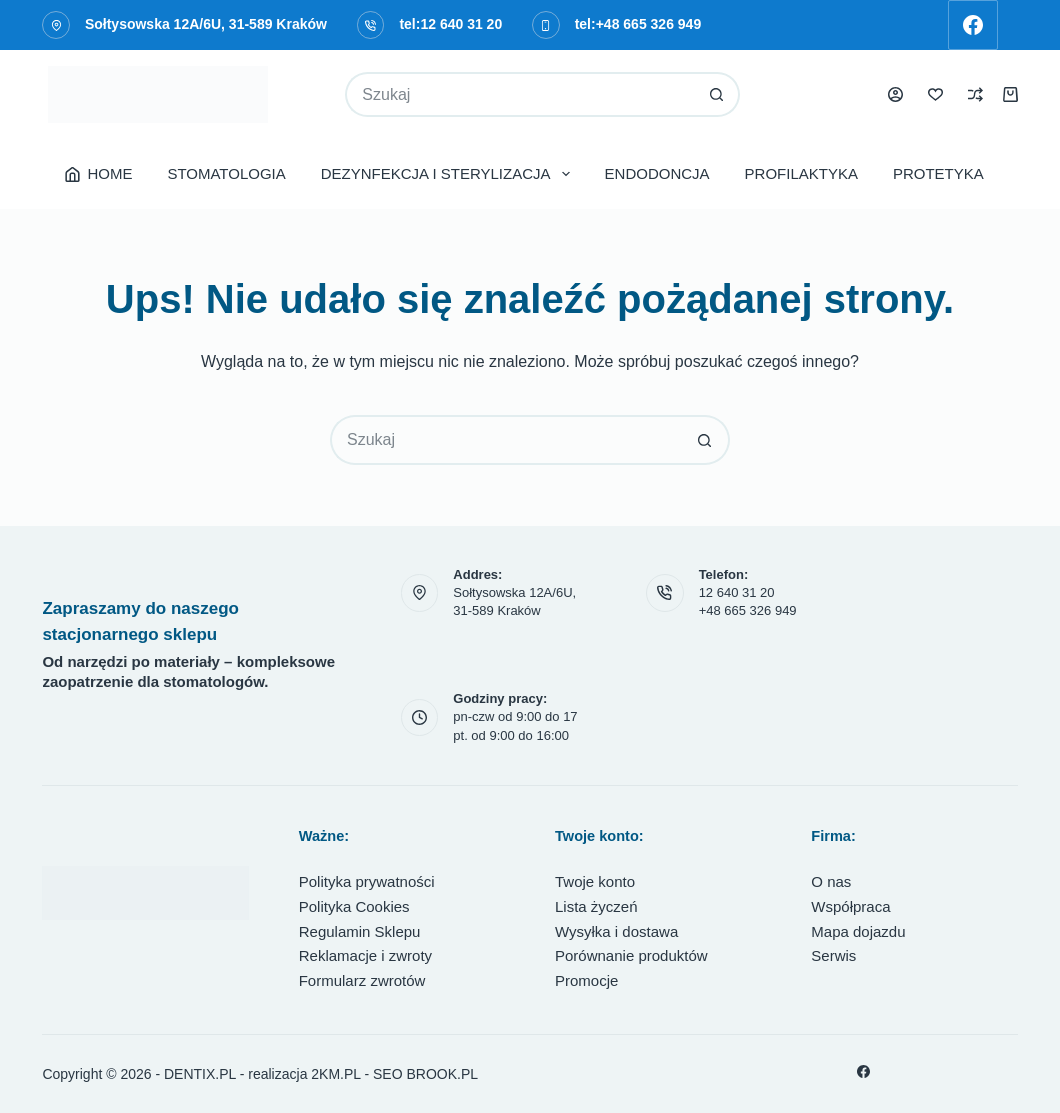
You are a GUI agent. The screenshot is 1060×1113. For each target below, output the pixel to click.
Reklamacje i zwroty (365, 955)
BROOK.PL (443, 1074)
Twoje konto (595, 881)
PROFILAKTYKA (801, 173)
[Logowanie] (895, 94)
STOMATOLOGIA (226, 173)
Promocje (586, 980)
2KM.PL (335, 1074)
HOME (99, 173)
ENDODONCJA (657, 173)
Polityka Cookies (354, 906)
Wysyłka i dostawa (616, 931)
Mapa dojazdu (858, 931)
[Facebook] (973, 25)
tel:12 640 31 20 (450, 24)
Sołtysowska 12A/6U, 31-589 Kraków (206, 24)
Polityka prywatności (367, 881)
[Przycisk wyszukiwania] (717, 94)
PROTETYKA (938, 173)
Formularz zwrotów (362, 980)
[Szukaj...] (519, 94)
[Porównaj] (975, 94)
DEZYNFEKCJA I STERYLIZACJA (449, 174)
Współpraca (850, 906)
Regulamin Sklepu (360, 931)
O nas (831, 881)
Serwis (833, 955)
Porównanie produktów (631, 955)
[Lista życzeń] (935, 94)
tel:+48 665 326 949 (638, 24)
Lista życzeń (596, 906)
